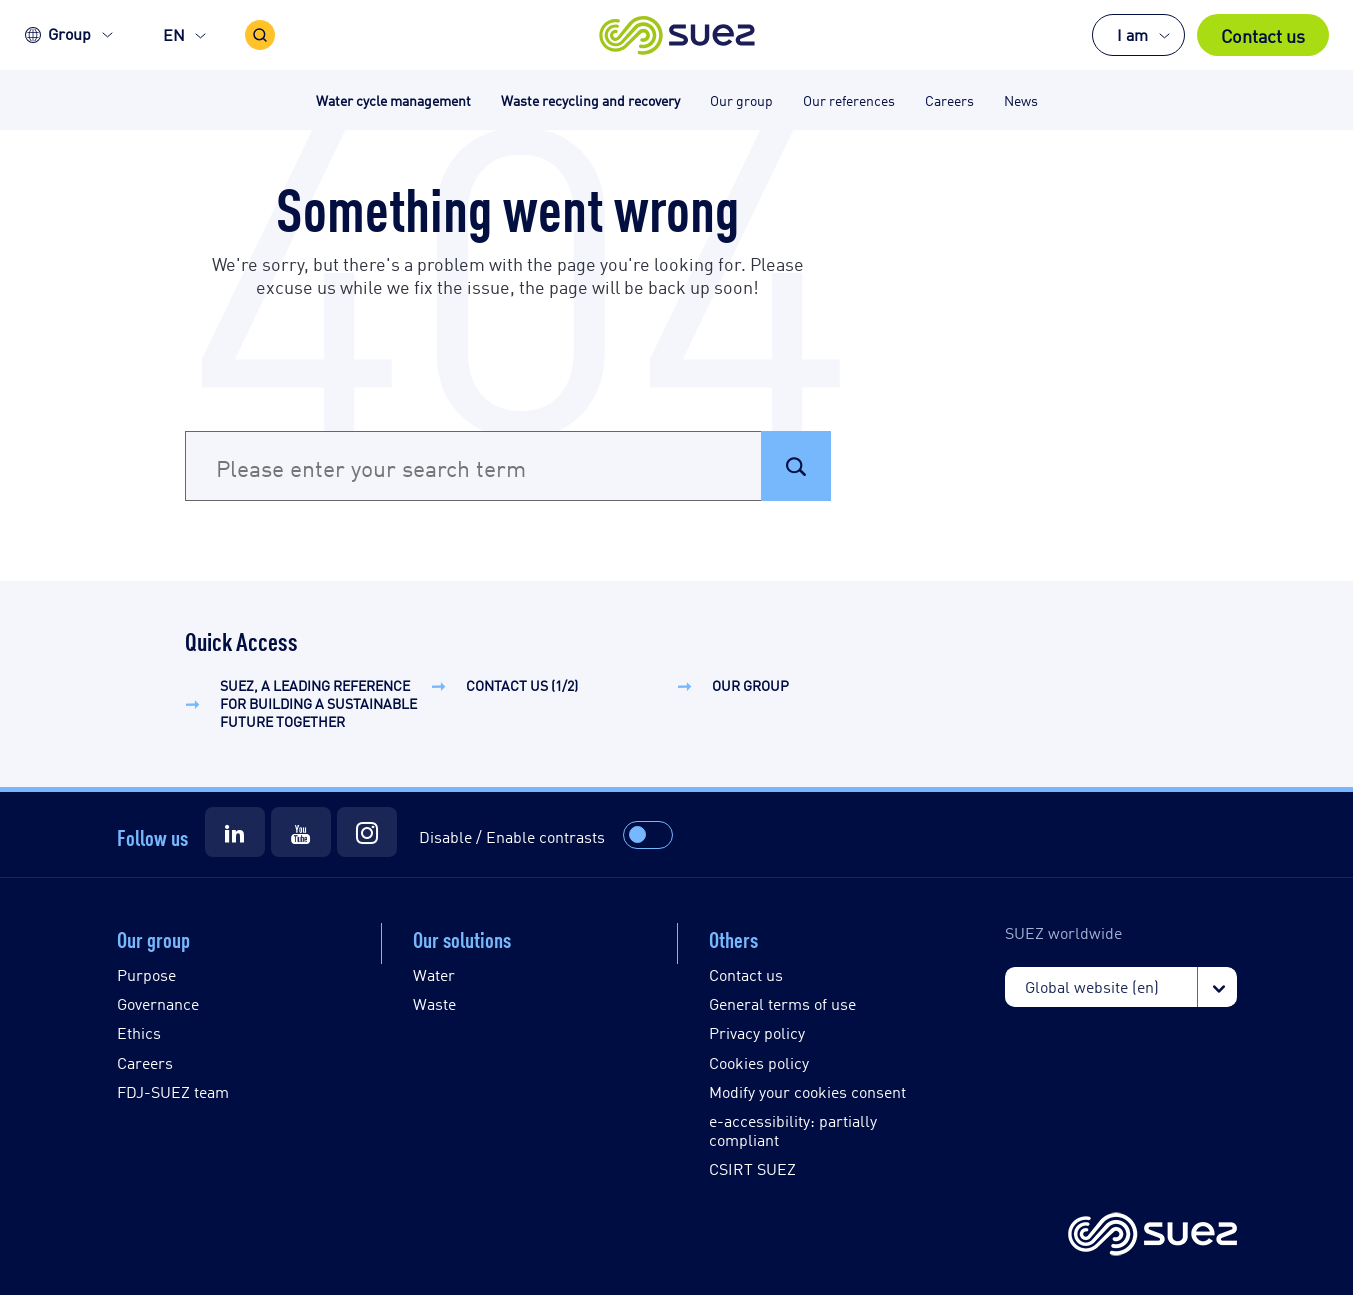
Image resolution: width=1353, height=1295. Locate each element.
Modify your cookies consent (807, 1091)
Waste (434, 1003)
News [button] (1021, 99)
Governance (158, 1003)
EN (174, 34)
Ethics (139, 1032)
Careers (145, 1062)
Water (434, 974)
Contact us (1263, 35)
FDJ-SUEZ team (173, 1091)
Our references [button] (849, 99)
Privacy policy (757, 1032)
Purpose (146, 974)
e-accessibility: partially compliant (793, 1130)
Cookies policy (759, 1062)
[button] (676, 35)
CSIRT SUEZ (752, 1168)
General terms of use (782, 1003)
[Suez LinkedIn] (235, 832)
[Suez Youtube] (301, 832)
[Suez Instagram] (367, 832)
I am (1132, 34)
